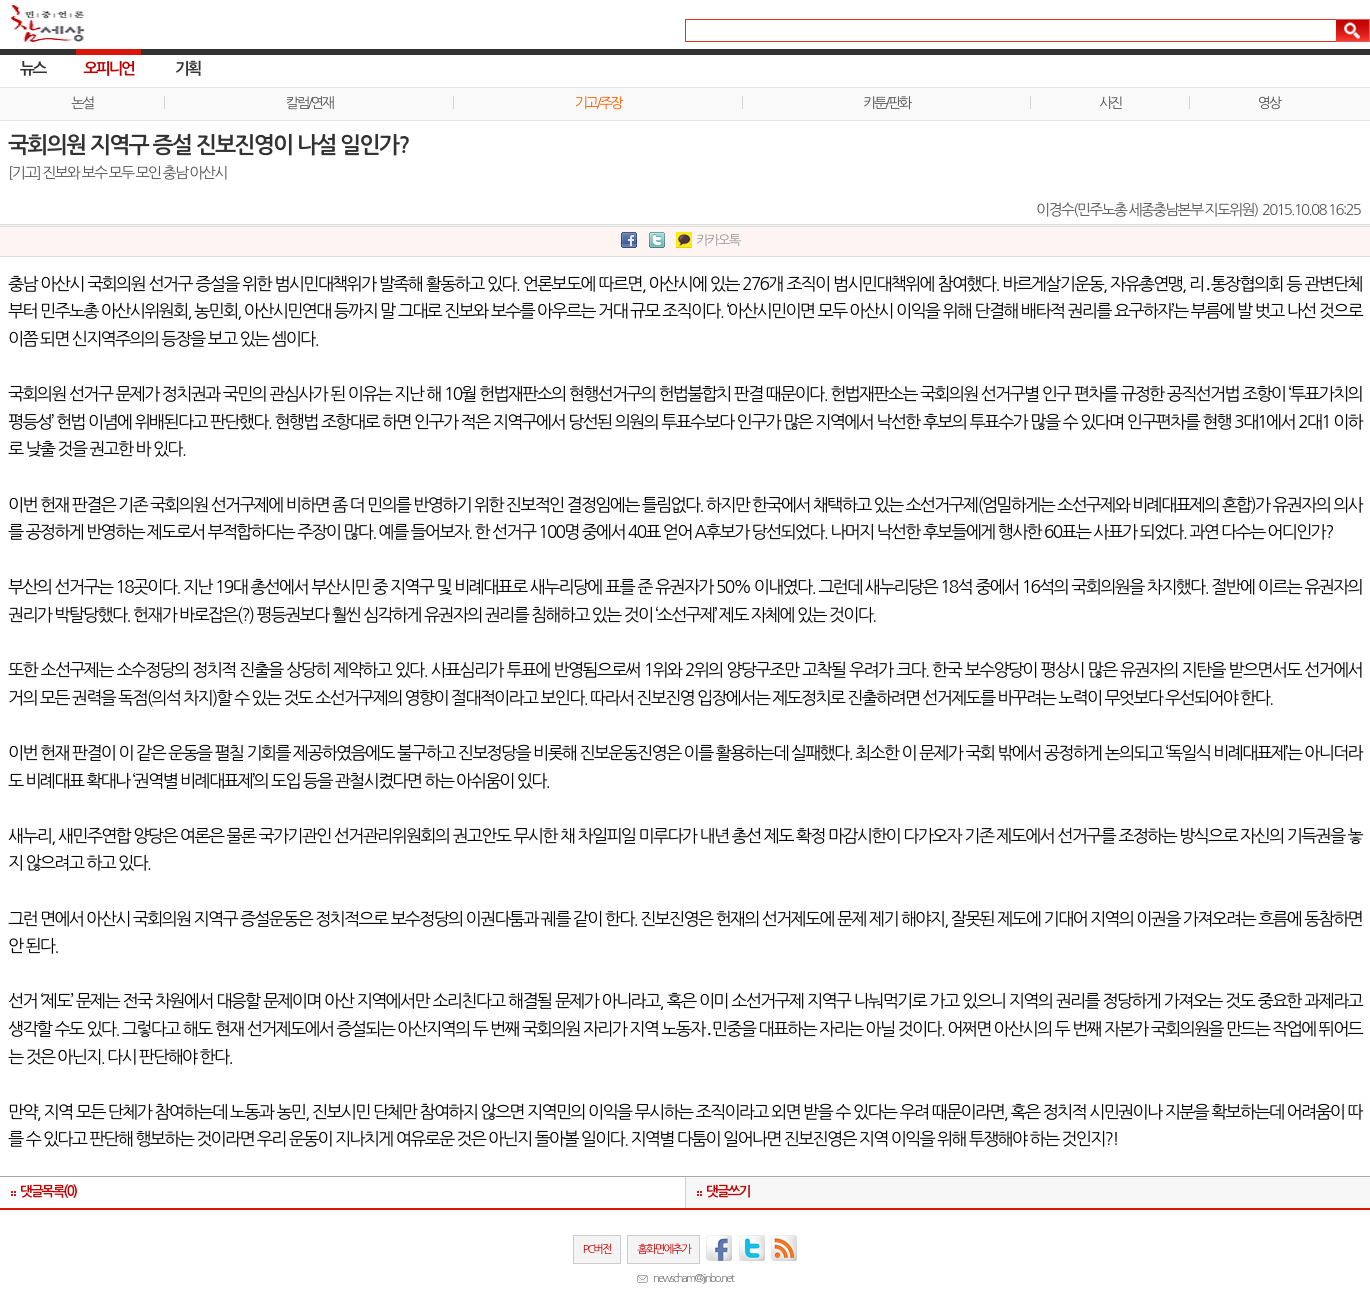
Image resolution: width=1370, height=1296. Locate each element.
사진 (1110, 103)
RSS (784, 1248)
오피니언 (109, 68)
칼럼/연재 (309, 103)
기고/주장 (598, 103)
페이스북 (719, 1248)
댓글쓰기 (728, 1191)
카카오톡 (718, 240)
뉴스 (32, 68)
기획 (187, 68)
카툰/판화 (886, 103)
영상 (1269, 103)
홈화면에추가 (663, 1249)
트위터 (752, 1248)
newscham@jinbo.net (693, 1278)
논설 (82, 103)
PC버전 (597, 1249)
